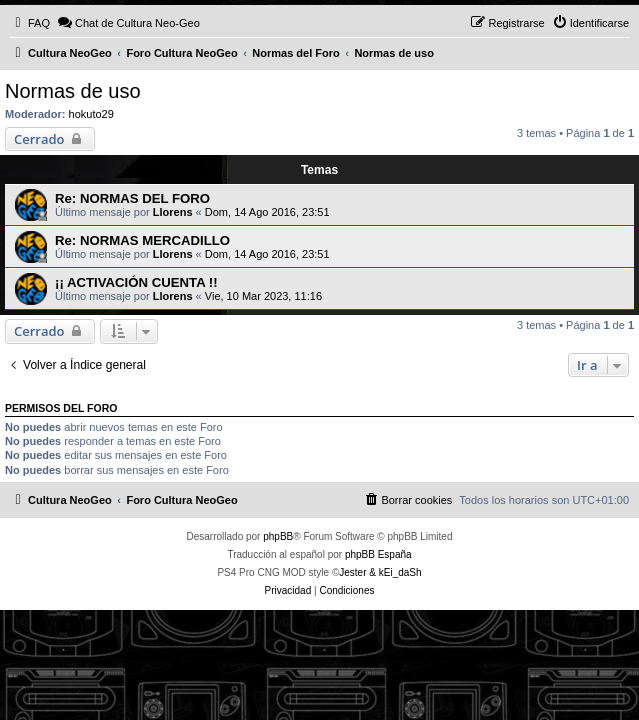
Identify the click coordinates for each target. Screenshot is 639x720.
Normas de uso (73, 91)
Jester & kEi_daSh (380, 572)
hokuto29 (91, 114)
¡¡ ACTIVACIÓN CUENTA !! (136, 282)
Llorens (173, 212)
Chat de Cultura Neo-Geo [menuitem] (128, 22)
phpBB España (378, 554)
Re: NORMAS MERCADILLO (142, 240)
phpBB (278, 536)
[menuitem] (30, 23)
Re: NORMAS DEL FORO (132, 198)
